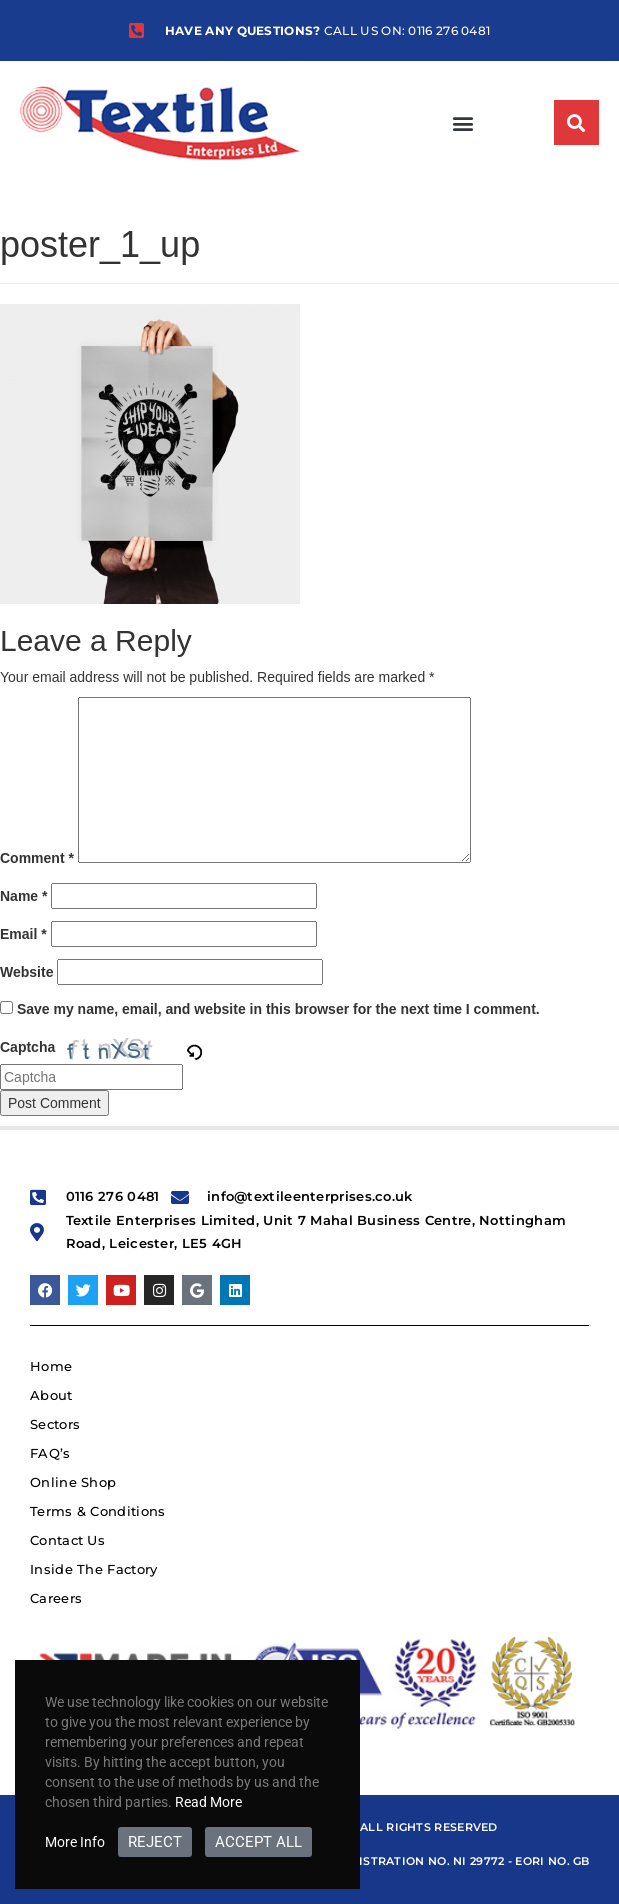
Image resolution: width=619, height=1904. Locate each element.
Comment (37, 858)
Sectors (55, 1424)
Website (26, 972)
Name (23, 896)
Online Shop (73, 1482)
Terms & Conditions (97, 1511)
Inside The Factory (93, 1569)
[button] (462, 122)
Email (23, 934)
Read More (208, 1802)
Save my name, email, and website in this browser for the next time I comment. (278, 1009)
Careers (56, 1598)
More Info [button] (75, 1842)
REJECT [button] (155, 1842)
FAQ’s (50, 1453)
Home (51, 1366)
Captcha (27, 1047)
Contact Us (67, 1540)
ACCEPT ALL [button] (258, 1842)
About (51, 1395)
